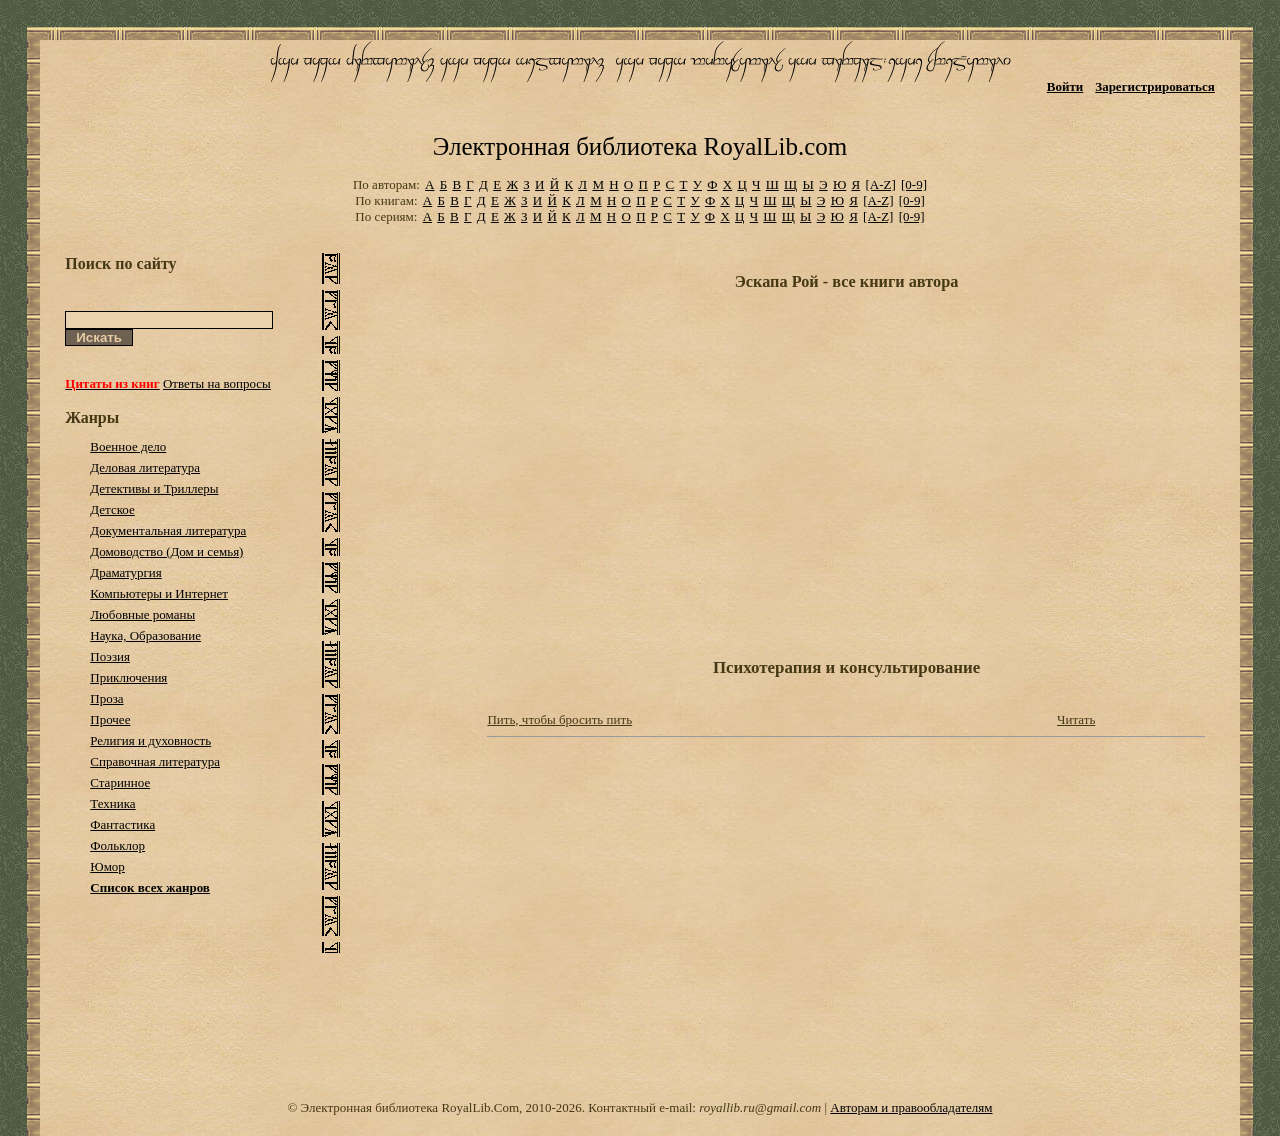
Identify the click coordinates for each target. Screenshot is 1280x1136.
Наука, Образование (145, 635)
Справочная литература (155, 761)
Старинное (120, 782)
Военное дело (128, 446)
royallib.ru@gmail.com (760, 1107)
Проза (106, 698)
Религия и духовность (150, 740)
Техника (112, 803)
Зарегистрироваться (1154, 86)
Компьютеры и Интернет (159, 593)
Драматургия (126, 572)
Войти (1065, 86)
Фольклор (117, 845)
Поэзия (110, 656)
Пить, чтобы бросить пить (559, 719)
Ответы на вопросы (217, 383)
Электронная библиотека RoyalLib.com (640, 146)
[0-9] (914, 184)
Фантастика (122, 824)
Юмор (107, 866)
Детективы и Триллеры (154, 488)
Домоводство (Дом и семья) (166, 551)
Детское (112, 509)
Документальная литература (168, 530)
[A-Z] (880, 184)
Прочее (110, 719)
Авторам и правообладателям (911, 1107)
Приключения (128, 677)
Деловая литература (145, 467)
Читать (1076, 719)
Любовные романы (142, 614)
